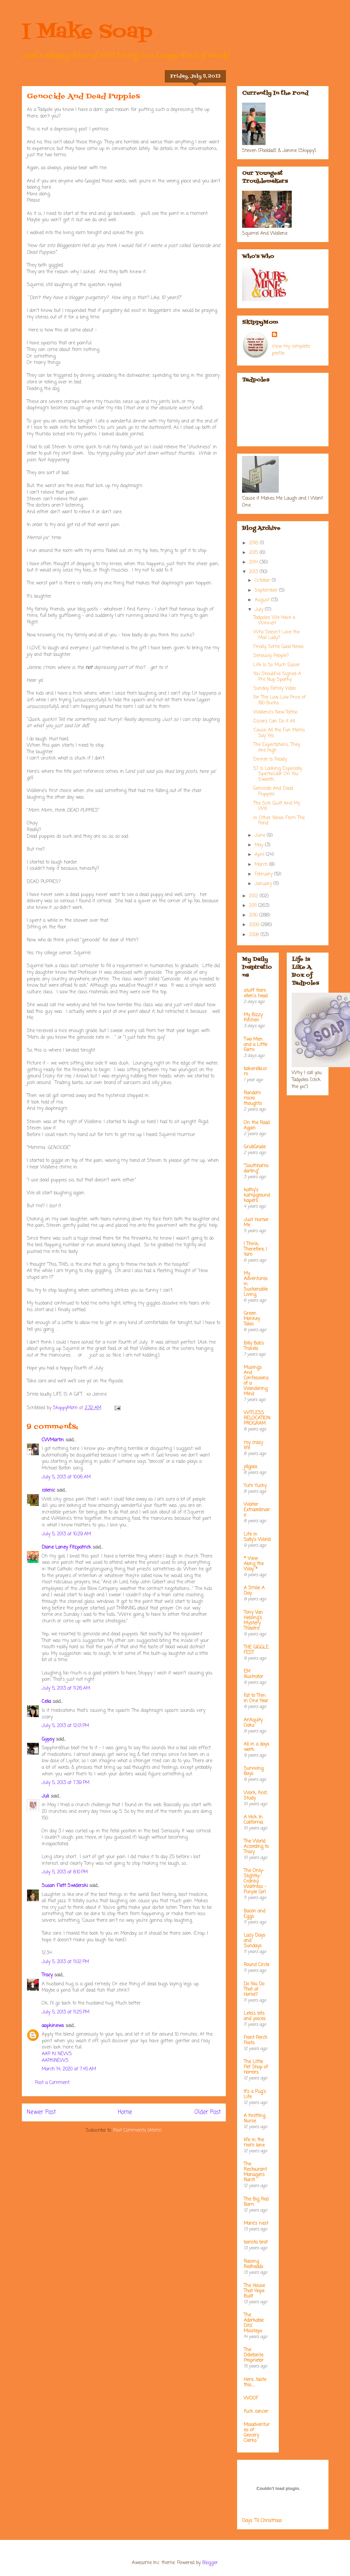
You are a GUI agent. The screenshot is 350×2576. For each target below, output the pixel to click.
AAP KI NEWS (57, 2054)
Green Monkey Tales (252, 1319)
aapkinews (53, 2025)
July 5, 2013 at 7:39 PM (65, 1782)
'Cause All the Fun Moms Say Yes (279, 733)
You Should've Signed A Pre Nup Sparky (277, 676)
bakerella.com (255, 1071)
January (264, 883)
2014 (254, 562)
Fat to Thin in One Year (256, 1698)
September (267, 590)
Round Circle (256, 1964)
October (263, 580)
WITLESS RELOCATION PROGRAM (257, 1418)
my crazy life (253, 1445)
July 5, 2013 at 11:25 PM (65, 2012)
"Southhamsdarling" (256, 1169)
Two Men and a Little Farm (255, 1045)
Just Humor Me (256, 1222)
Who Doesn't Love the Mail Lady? (276, 635)
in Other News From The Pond (279, 821)
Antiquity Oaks (253, 1723)
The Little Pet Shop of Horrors (256, 2067)
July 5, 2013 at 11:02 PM (65, 1961)
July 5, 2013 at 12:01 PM (65, 1725)
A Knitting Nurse (254, 2118)
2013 (254, 572)
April (260, 854)
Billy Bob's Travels (254, 1346)
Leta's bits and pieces (255, 2016)
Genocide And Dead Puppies (273, 791)
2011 (253, 905)
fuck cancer (256, 2411)
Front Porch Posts (255, 2040)
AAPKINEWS (55, 2060)
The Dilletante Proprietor (254, 2355)
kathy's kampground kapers (257, 1195)
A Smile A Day (254, 1591)
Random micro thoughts (253, 1098)
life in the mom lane (254, 2143)
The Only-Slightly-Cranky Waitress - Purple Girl (255, 1881)
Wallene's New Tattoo (275, 712)
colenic (48, 1490)
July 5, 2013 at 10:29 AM (66, 1534)
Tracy (47, 1975)
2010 (254, 915)
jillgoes (250, 1466)
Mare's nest (256, 2223)
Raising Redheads (253, 2264)
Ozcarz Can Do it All (274, 721)
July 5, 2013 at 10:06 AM (66, 1477)
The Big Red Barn (256, 2202)
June (261, 835)
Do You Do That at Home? (254, 1989)
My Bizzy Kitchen (253, 1018)
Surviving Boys (254, 1771)
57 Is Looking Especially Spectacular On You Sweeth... (277, 774)
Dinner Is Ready (270, 759)
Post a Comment (52, 2082)
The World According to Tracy (256, 1847)
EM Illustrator (253, 1674)
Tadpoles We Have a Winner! (274, 620)
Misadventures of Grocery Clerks (257, 2432)
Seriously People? (271, 655)
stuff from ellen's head (256, 993)
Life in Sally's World (257, 1537)
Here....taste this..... (255, 2382)
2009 (255, 924)
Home (125, 2112)
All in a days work (256, 1747)
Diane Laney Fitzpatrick (66, 1547)
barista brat (256, 2242)
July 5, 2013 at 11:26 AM (66, 1688)
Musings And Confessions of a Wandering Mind (256, 1381)
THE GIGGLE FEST (256, 1650)
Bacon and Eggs (254, 1914)
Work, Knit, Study (255, 1796)
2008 (255, 934)
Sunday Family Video (274, 688)
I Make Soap (87, 32)
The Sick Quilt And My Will (276, 806)
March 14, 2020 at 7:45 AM (69, 2069)
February (264, 874)
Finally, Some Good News (278, 646)
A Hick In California (253, 1820)
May (260, 845)
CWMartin (53, 1440)
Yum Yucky (255, 1485)
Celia (46, 1701)
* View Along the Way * (254, 1564)
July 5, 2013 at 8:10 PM (65, 1872)
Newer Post (41, 2112)
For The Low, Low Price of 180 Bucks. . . (279, 700)
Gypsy (48, 1739)
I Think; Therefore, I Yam (255, 1249)
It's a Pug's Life (255, 2094)
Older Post (207, 2112)
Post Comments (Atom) (137, 2130)
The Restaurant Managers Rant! (255, 2172)
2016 (254, 543)
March (262, 864)
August (263, 600)
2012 (254, 896)
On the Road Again (257, 1125)
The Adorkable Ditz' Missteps (254, 2323)
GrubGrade (255, 1147)
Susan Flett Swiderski (65, 1885)
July (260, 609)
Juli (45, 1796)
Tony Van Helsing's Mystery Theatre (253, 1620)
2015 (254, 552)
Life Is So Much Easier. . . (279, 665)
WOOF (251, 2398)
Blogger (210, 2562)
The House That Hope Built (254, 2291)
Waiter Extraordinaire (257, 1510)
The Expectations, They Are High (276, 747)
